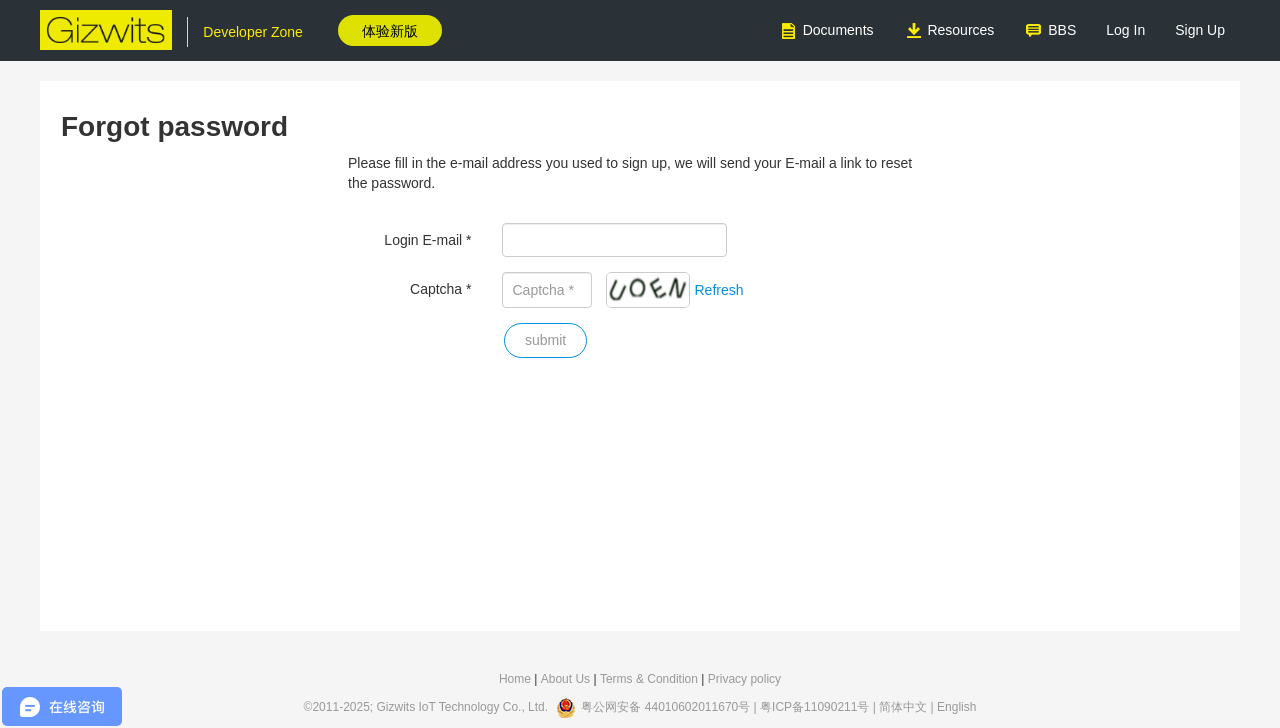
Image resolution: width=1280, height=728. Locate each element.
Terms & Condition (649, 679)
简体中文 (903, 708)
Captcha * (440, 289)
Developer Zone (253, 32)
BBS (1050, 31)
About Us (565, 679)
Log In (1125, 30)
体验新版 (390, 31)
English (956, 708)
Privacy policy (744, 679)
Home (515, 679)
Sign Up (1200, 30)
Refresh (719, 290)
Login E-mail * (427, 240)
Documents (826, 31)
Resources (949, 31)
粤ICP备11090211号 (814, 708)
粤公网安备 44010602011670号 (665, 708)
